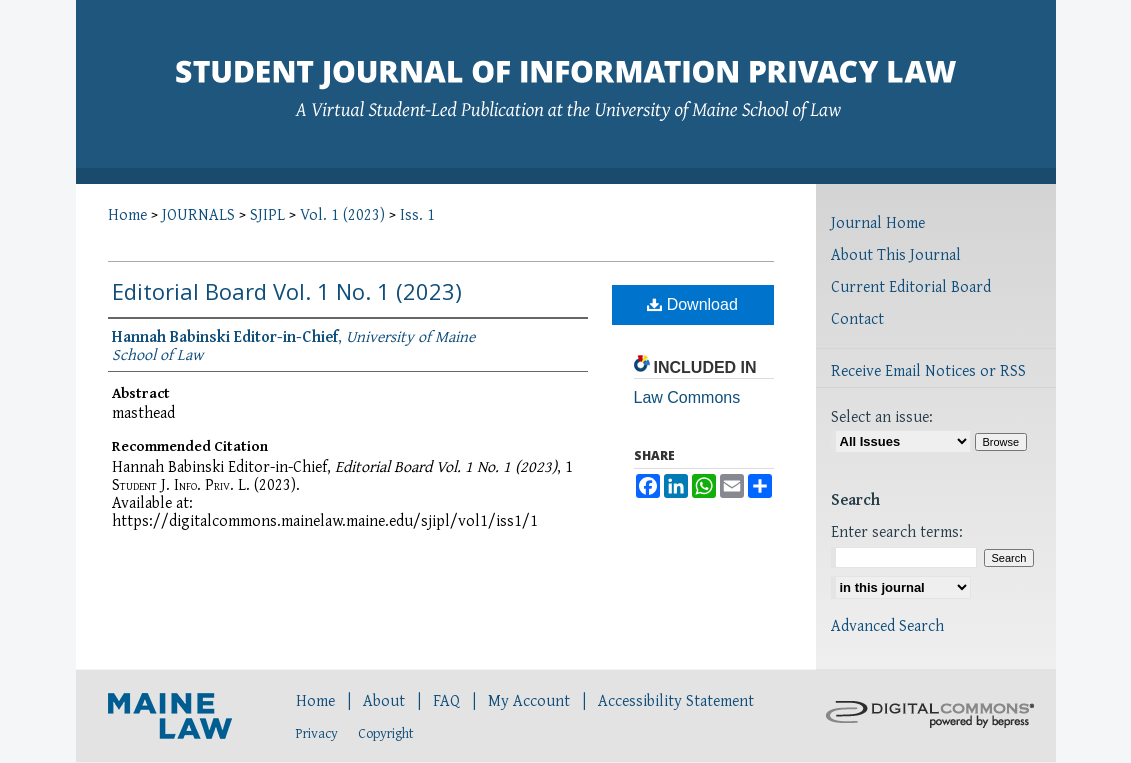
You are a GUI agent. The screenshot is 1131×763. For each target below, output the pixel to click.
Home (127, 214)
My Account (529, 700)
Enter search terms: (897, 531)
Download (692, 304)
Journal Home (878, 222)
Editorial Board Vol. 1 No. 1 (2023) (287, 291)
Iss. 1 (417, 214)
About (384, 700)
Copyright (386, 733)
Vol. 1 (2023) (342, 214)
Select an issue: (882, 416)
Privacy (317, 733)
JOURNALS (198, 214)
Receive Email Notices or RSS (928, 370)
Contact (857, 318)
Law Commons (687, 397)
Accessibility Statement (676, 700)
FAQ (446, 700)
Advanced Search (887, 625)
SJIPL (267, 214)
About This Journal (896, 254)
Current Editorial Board (911, 286)
